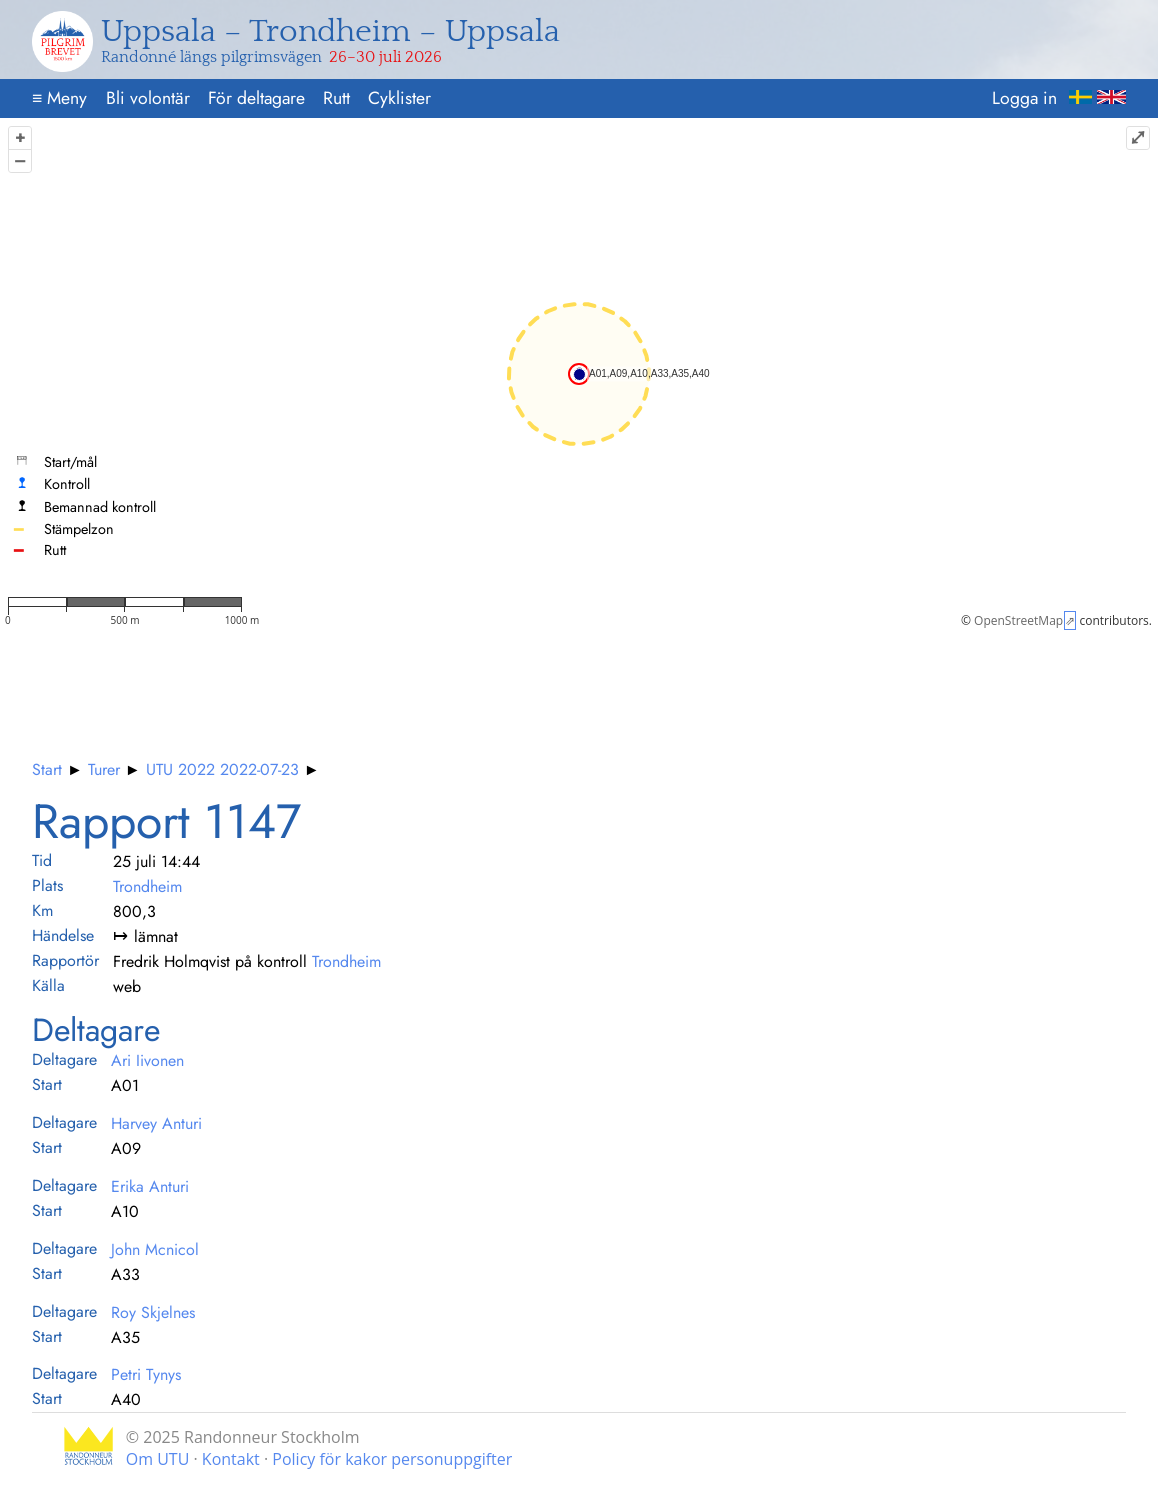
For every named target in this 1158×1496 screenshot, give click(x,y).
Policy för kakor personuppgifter (392, 1459)
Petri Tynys (146, 1374)
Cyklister (399, 98)
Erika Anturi (150, 1186)
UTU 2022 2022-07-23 (222, 769)
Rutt (336, 98)
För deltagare (256, 98)
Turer (104, 769)
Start (47, 769)
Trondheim (147, 886)
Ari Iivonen (147, 1060)
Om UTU (158, 1459)
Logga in (1024, 98)
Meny (59, 98)
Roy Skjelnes (153, 1312)
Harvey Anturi (156, 1123)
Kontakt (231, 1459)
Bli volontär (148, 98)
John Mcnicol (155, 1249)
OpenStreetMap (1018, 620)
